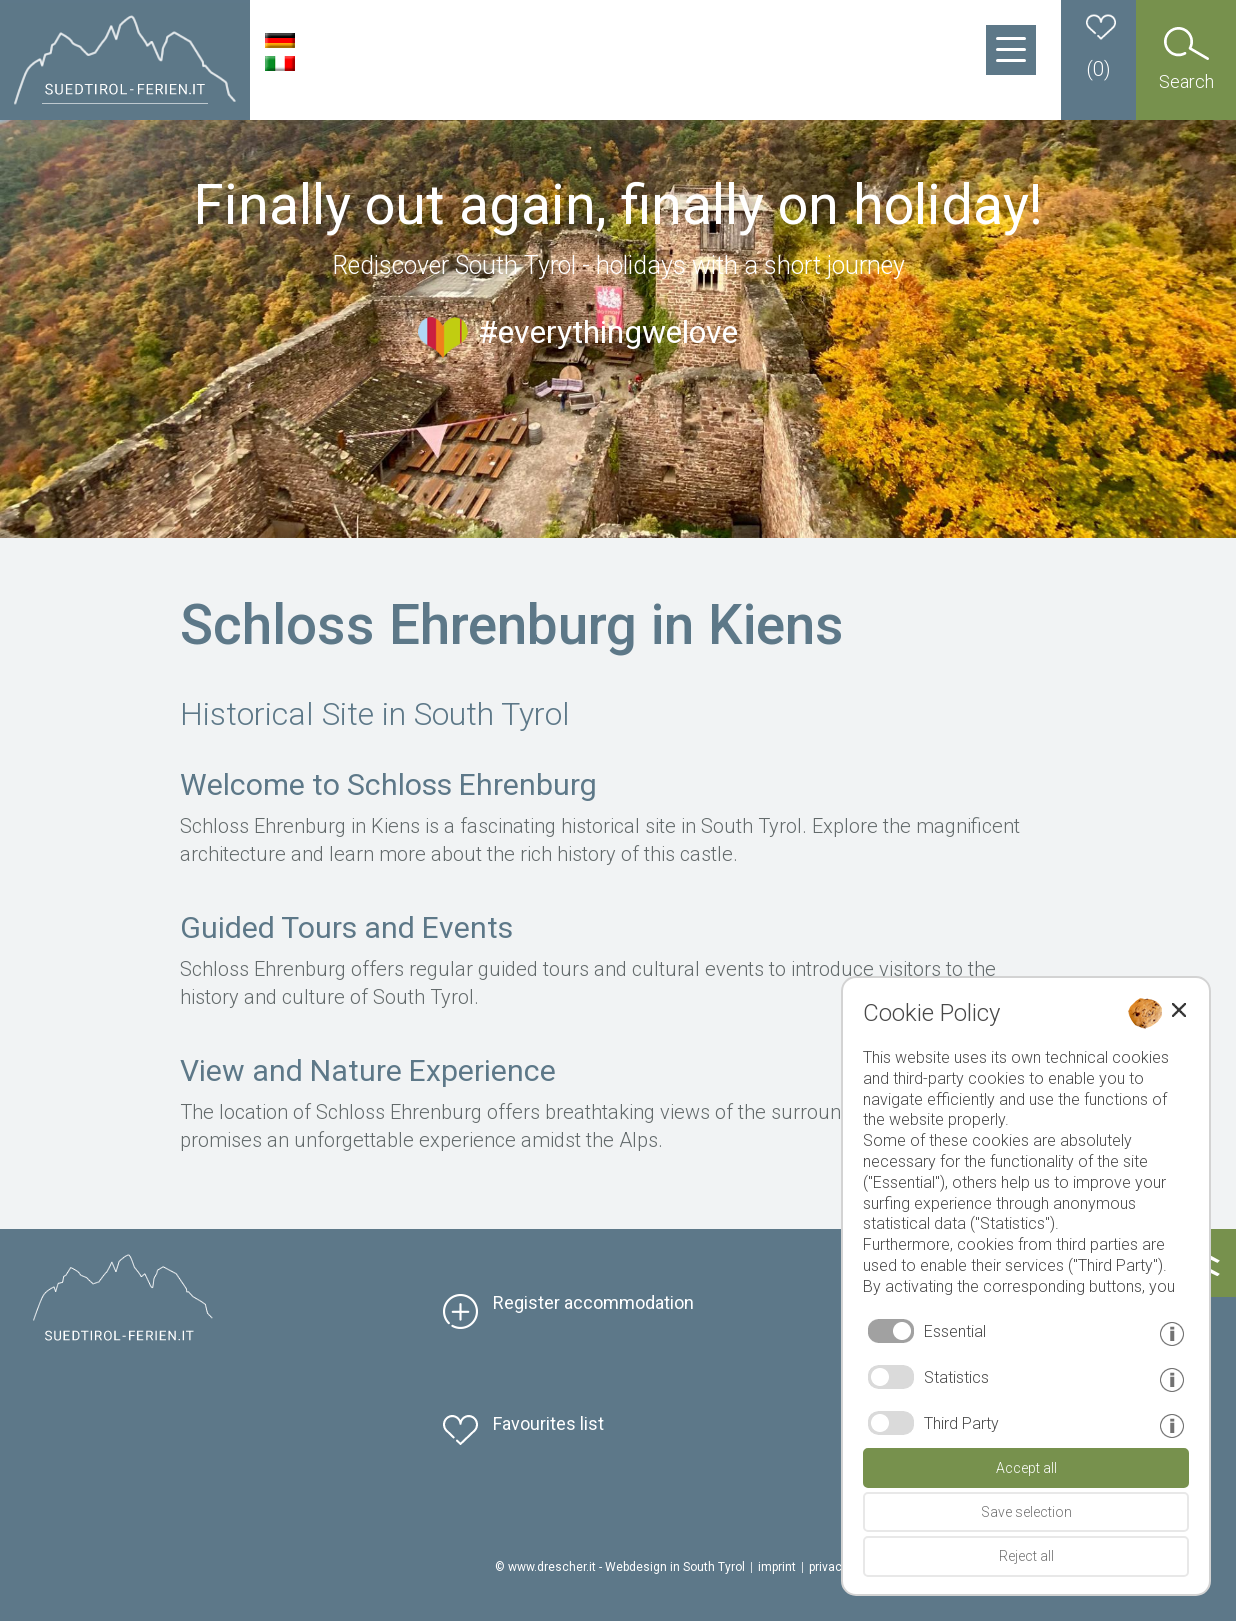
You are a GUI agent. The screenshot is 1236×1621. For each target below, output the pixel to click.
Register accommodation (593, 1302)
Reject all (1026, 1556)
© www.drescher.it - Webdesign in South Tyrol (620, 1567)
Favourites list (548, 1423)
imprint (777, 1567)
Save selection (1026, 1512)
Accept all (1026, 1468)
